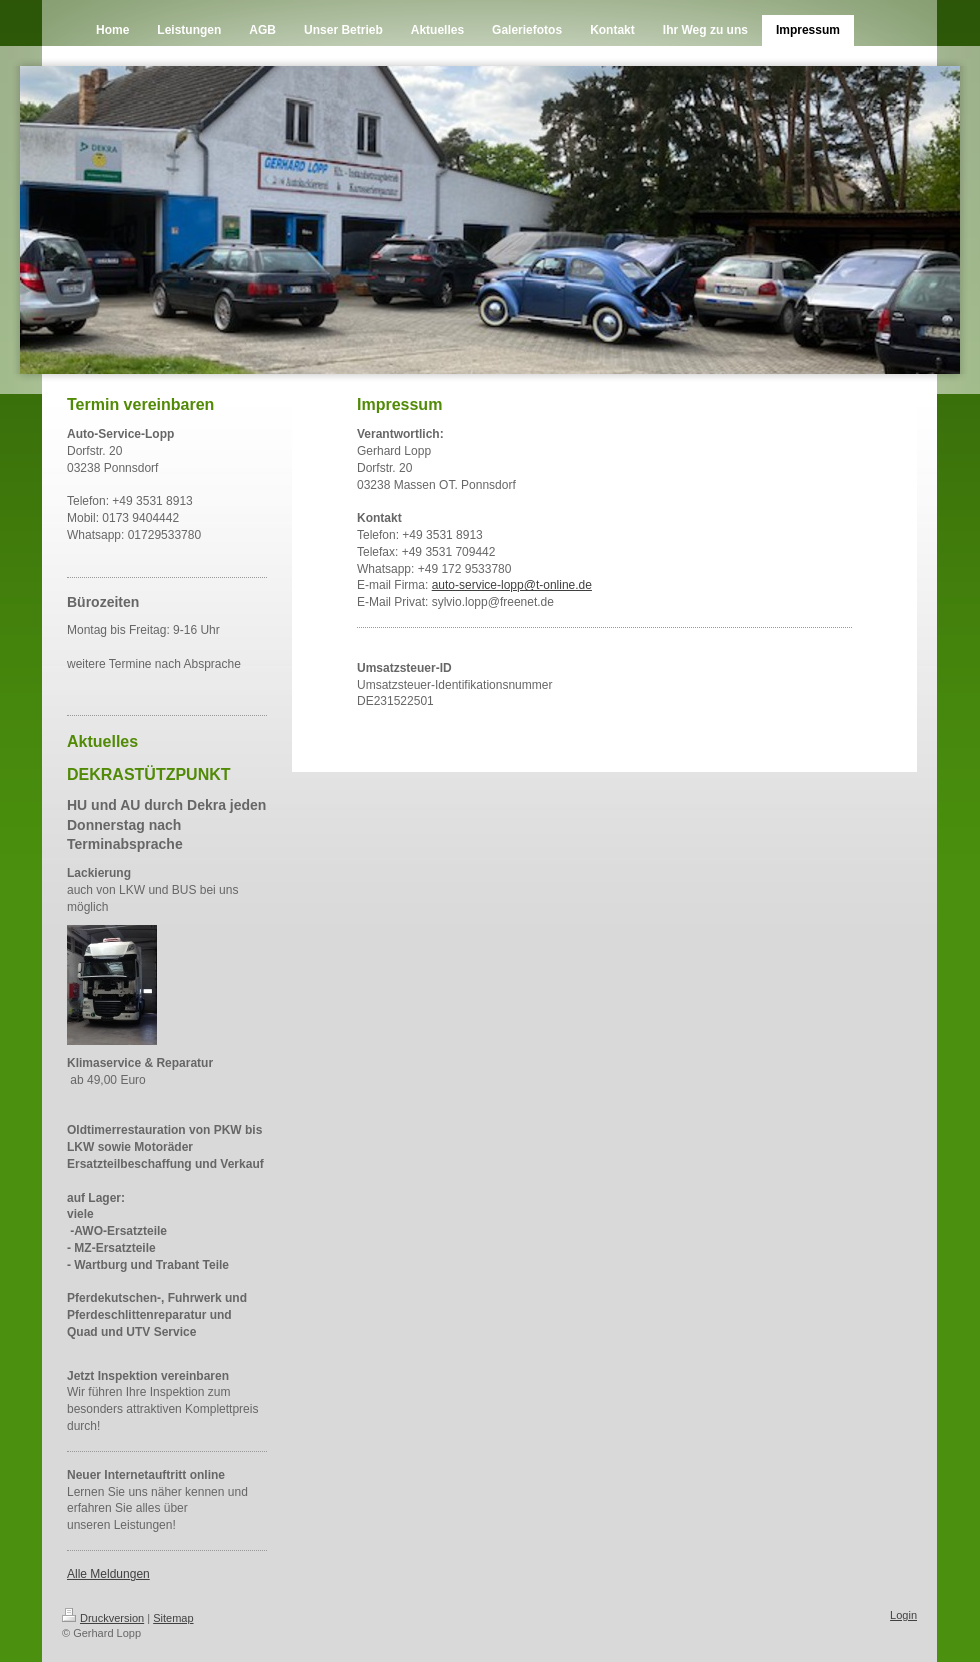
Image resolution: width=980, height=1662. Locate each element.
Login (903, 1615)
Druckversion (103, 1618)
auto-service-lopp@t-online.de (512, 585)
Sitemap (173, 1618)
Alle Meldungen (108, 1574)
